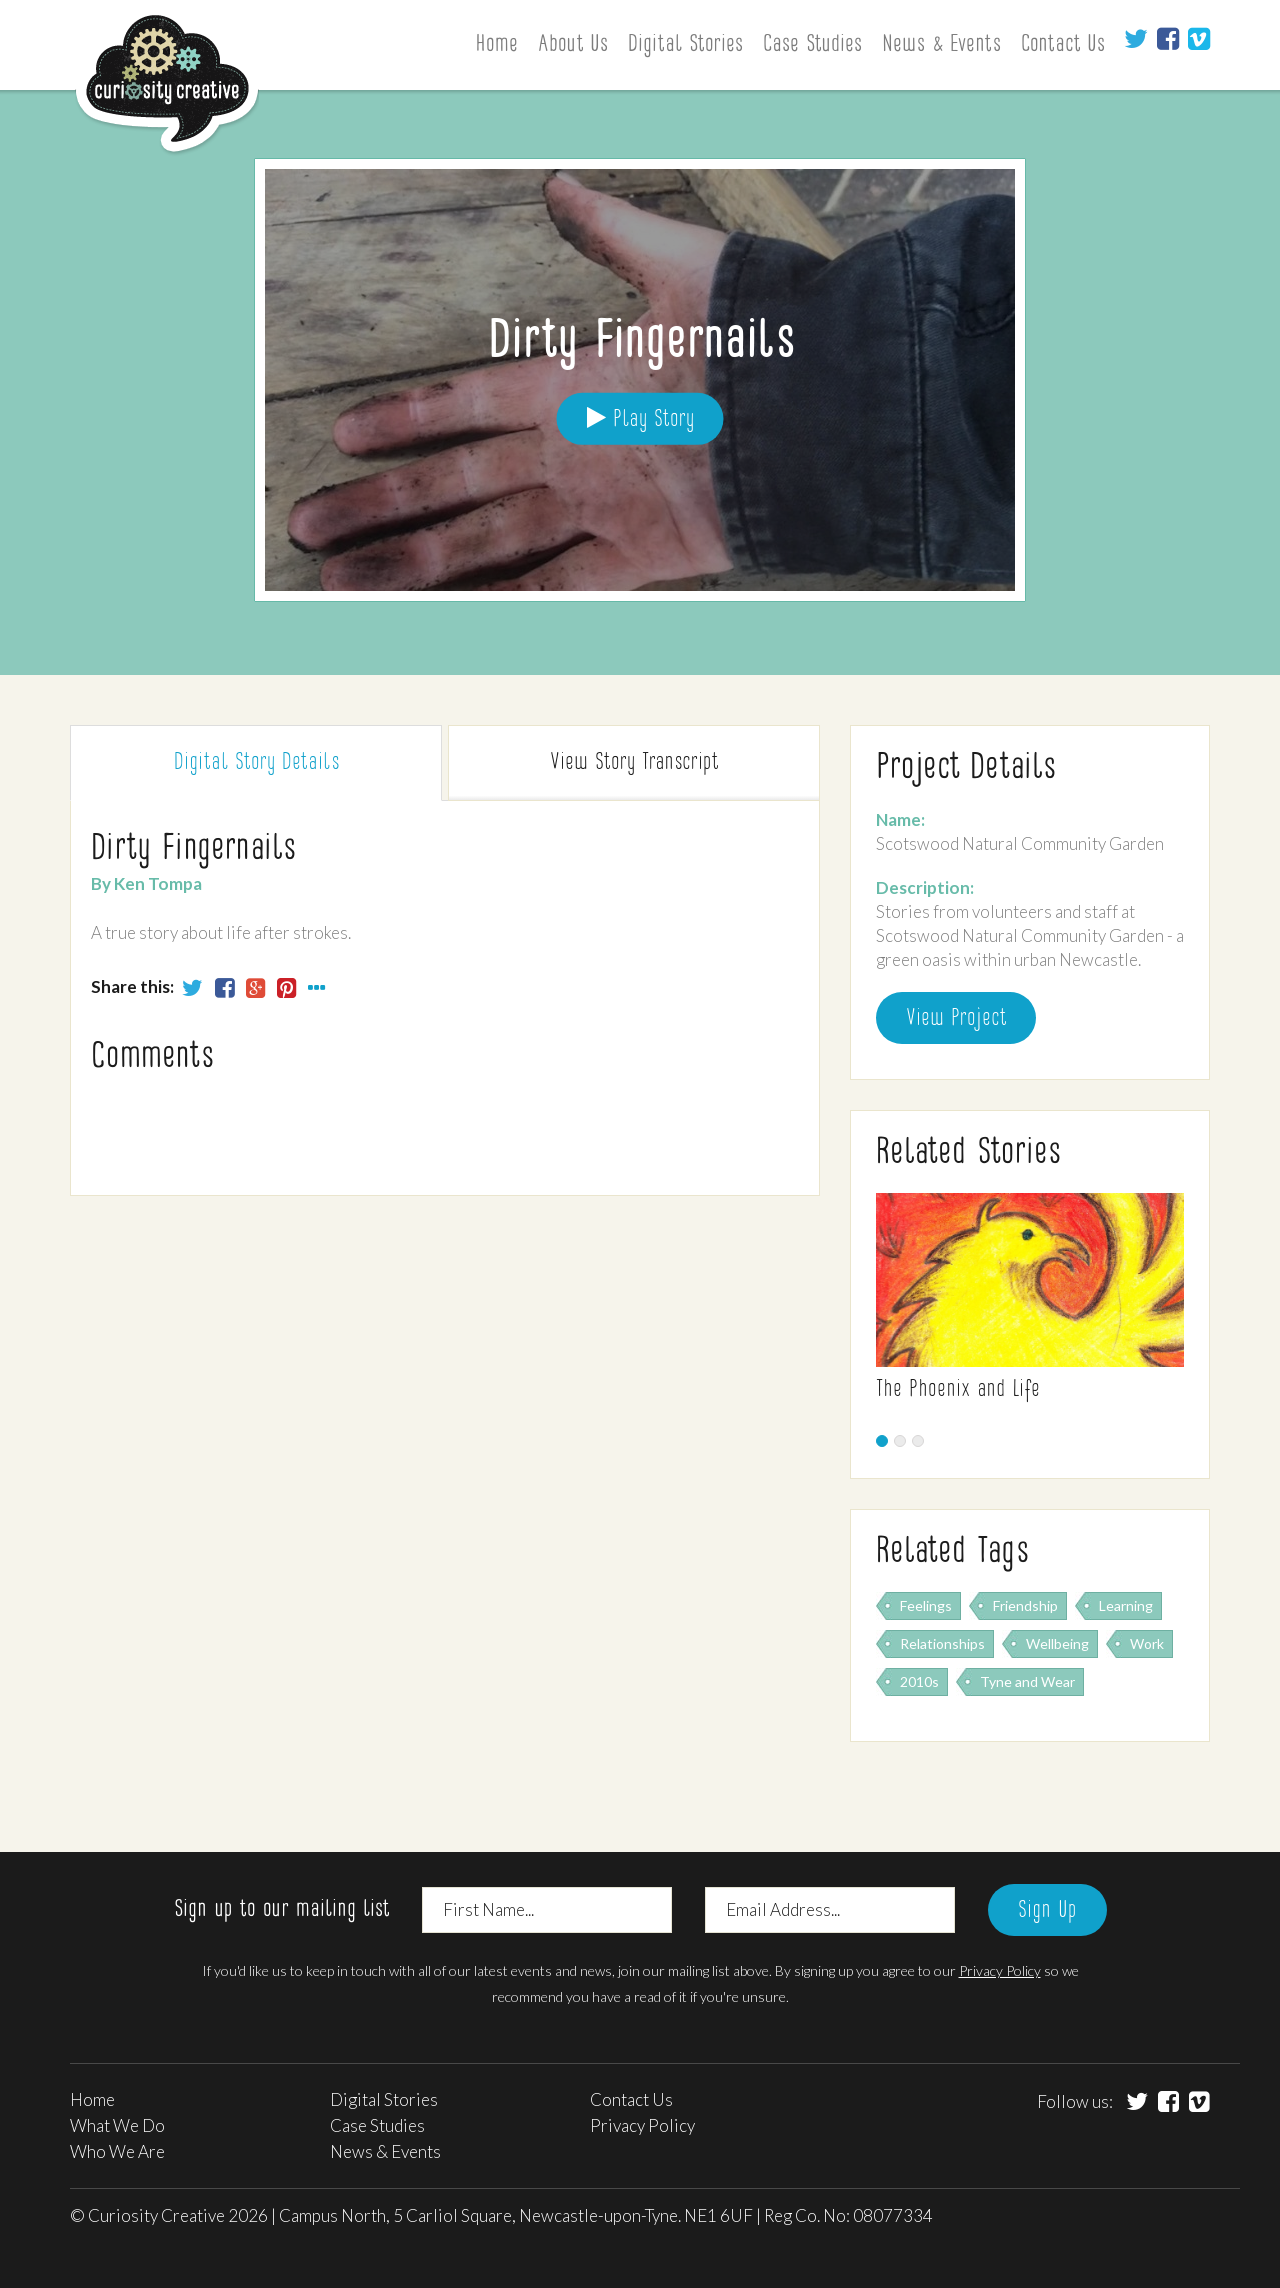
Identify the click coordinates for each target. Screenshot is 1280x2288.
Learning (1126, 1605)
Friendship (1025, 1605)
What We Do (117, 2125)
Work (1147, 1643)
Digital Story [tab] (256, 763)
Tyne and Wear (1027, 1681)
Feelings (926, 1605)
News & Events (941, 45)
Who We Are (117, 2151)
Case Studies (812, 45)
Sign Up (1047, 1911)
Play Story (640, 418)
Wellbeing (1057, 1643)
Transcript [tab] (634, 763)
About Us (573, 45)
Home (496, 45)
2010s (919, 1681)
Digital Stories (685, 45)
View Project (956, 1019)
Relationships (942, 1643)
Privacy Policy (1000, 1970)
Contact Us (1063, 45)
